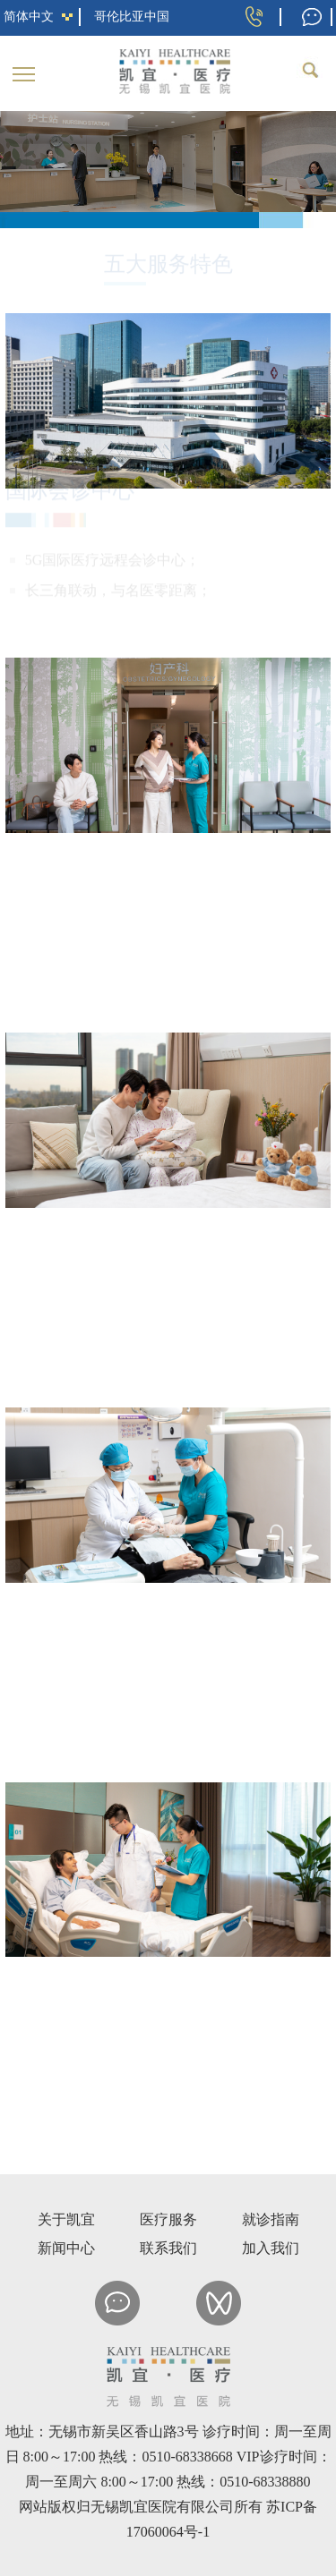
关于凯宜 (66, 2219)
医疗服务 (168, 2219)
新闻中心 (66, 2248)
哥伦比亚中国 (131, 16)
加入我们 (270, 2248)
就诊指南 (270, 2219)
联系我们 (168, 2248)
